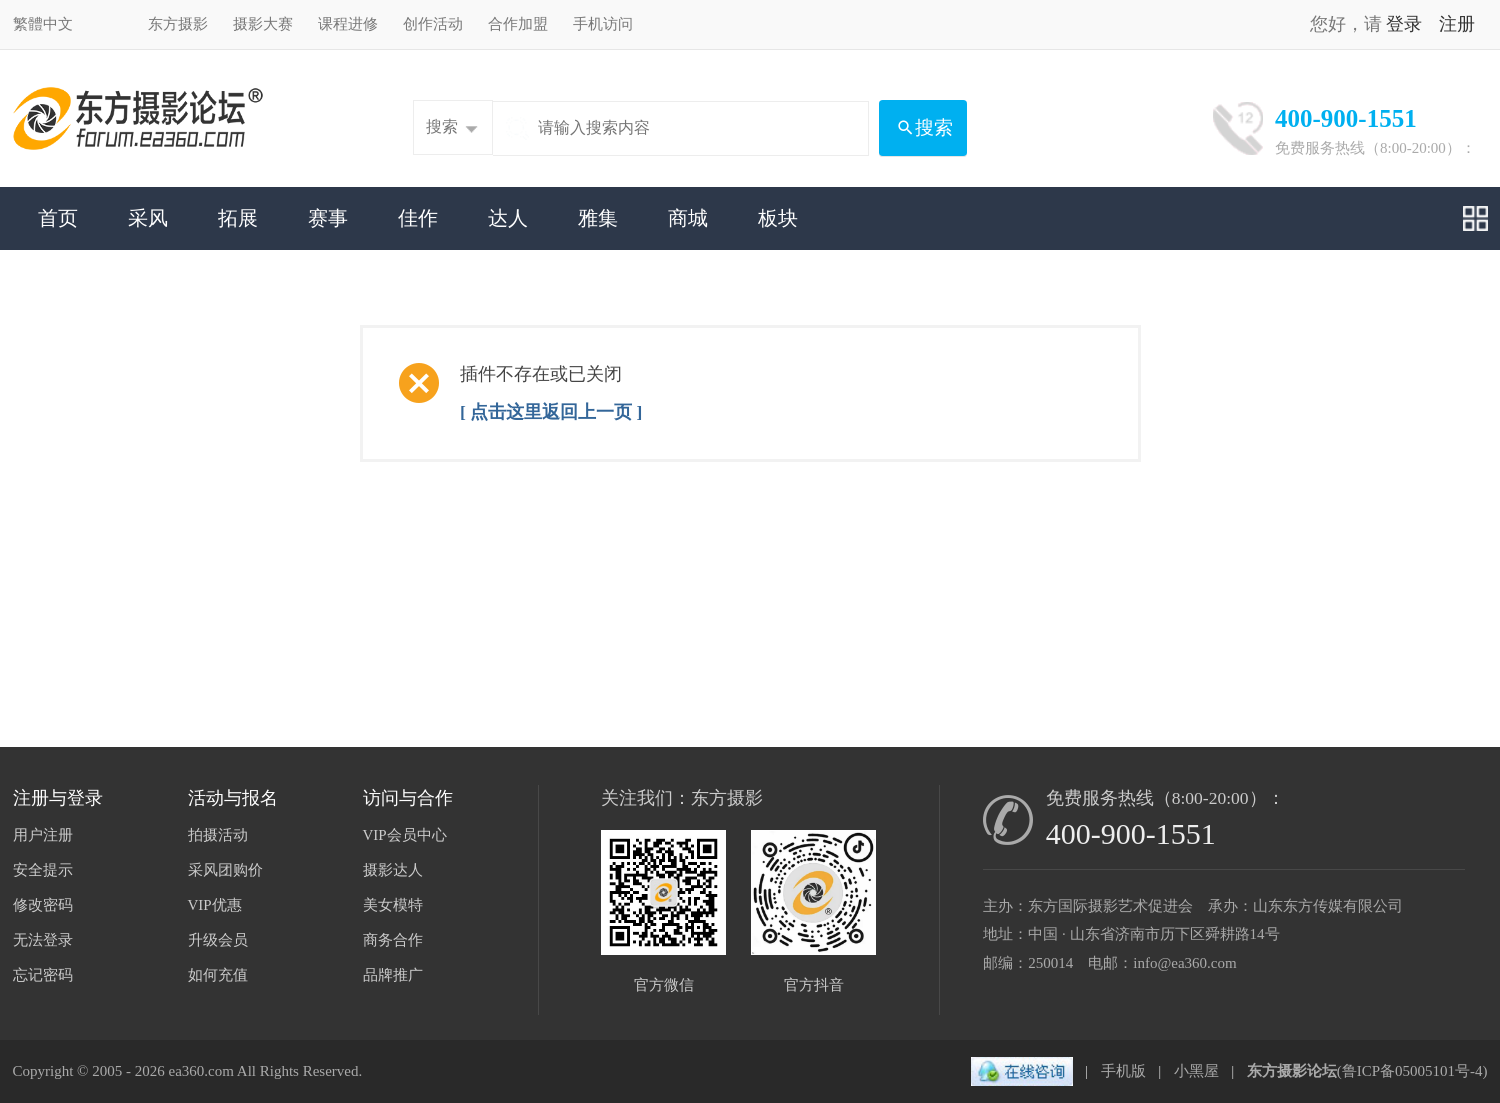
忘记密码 (43, 975)
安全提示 (43, 870)
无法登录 (43, 940)
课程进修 (348, 24)
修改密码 (43, 905)
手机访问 (603, 24)
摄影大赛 (263, 24)
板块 (778, 218)
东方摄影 (178, 24)
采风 (148, 218)
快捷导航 (1475, 218)
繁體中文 (43, 24)
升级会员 (218, 940)
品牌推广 (393, 975)
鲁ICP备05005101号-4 (1412, 1071)
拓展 (238, 218)
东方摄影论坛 (1292, 1071)
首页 (58, 218)
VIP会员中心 (405, 835)
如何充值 (218, 975)
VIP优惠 (215, 905)
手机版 (1123, 1071)
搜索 (442, 127)
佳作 (418, 218)
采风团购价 (225, 870)
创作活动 (433, 24)
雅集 (598, 218)
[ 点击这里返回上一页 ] (551, 412)
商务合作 (393, 940)
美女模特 (393, 905)
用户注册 (43, 835)
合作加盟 (518, 24)
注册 (1457, 24)
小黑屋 (1196, 1071)
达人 (508, 218)
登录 (1404, 24)
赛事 (328, 218)
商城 (688, 218)
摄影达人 (393, 870)
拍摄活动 (218, 835)
